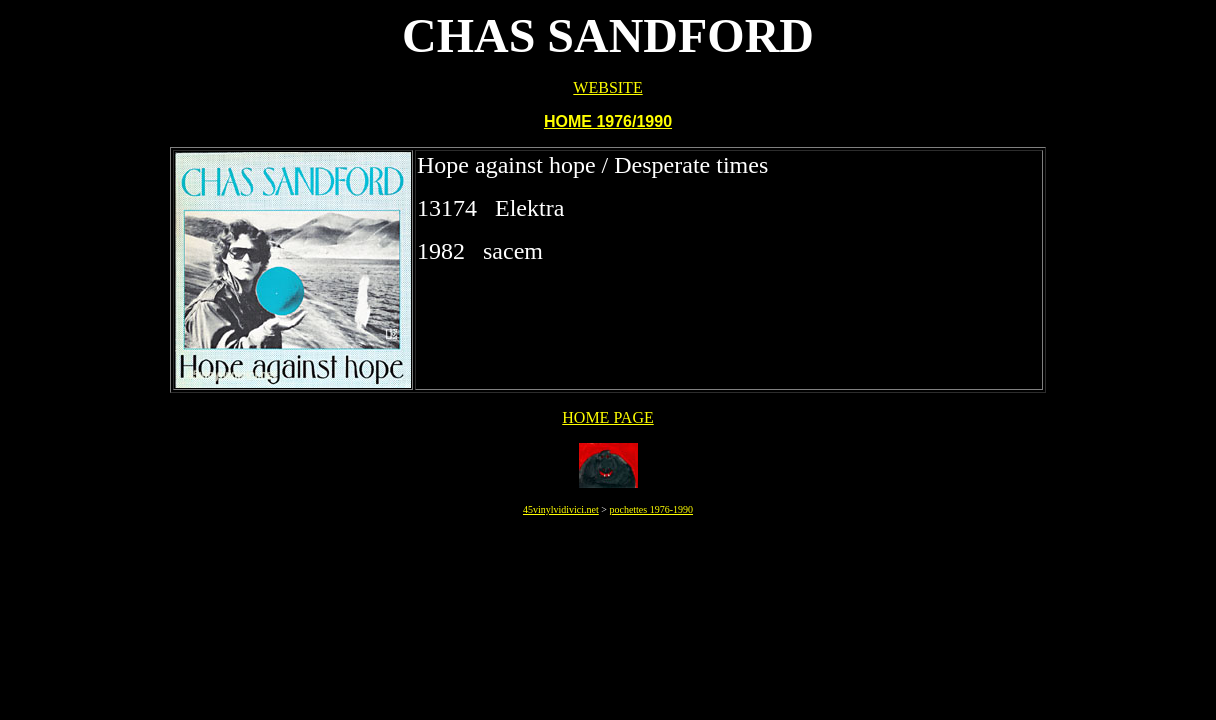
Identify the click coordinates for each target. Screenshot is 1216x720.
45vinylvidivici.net (561, 509)
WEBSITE (607, 87)
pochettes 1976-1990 (651, 509)
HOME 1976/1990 (608, 121)
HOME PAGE (607, 417)
